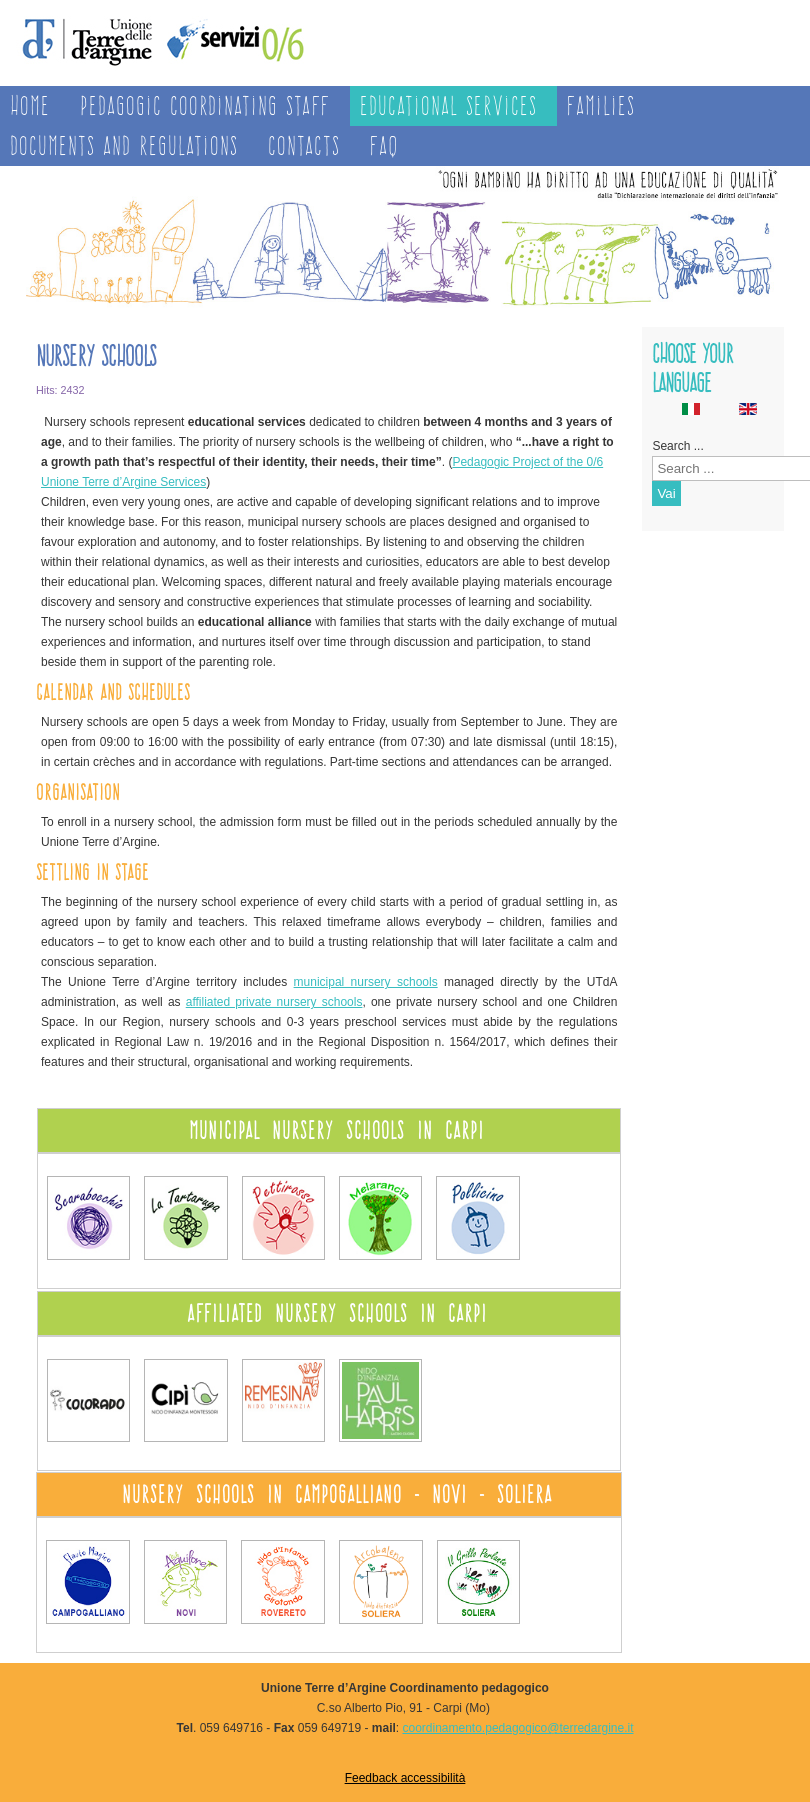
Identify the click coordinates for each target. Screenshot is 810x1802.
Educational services (448, 105)
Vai (666, 493)
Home (30, 105)
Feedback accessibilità (405, 1778)
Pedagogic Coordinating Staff (205, 105)
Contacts (304, 145)
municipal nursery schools (366, 982)
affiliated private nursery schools (274, 1002)
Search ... (677, 446)
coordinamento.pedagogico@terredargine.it (517, 1728)
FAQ (384, 145)
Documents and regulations (124, 145)
